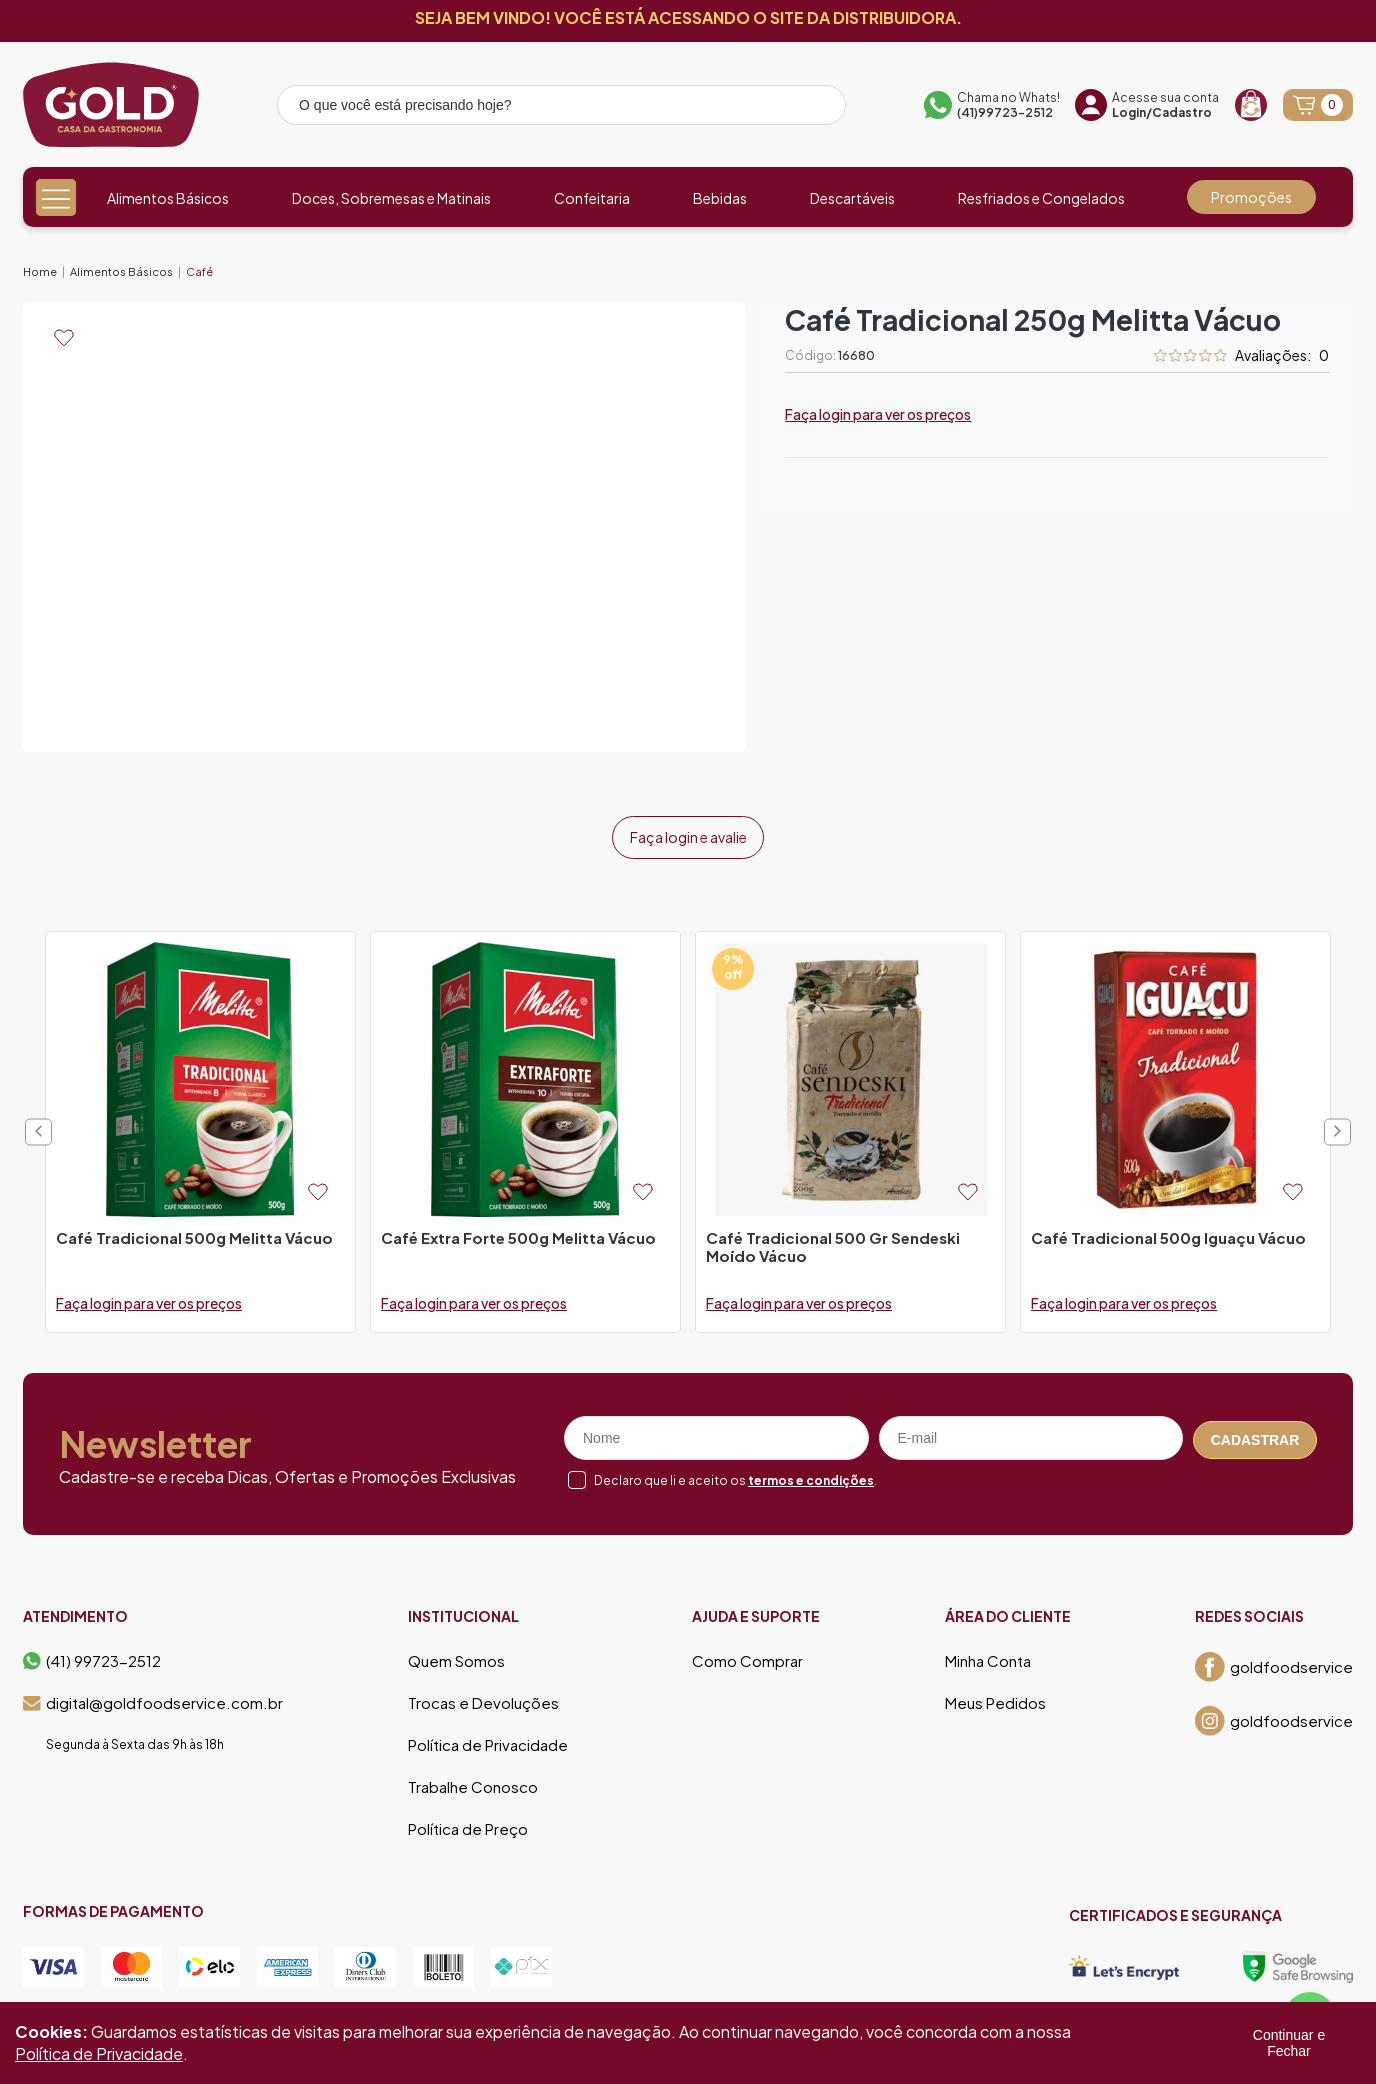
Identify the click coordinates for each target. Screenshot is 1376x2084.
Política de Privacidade (488, 1739)
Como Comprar (747, 1655)
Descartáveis (852, 198)
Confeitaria (592, 198)
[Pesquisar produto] (817, 108)
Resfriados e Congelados (1041, 198)
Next (1337, 1125)
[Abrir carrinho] (1318, 105)
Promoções (1251, 197)
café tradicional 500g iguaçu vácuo (1168, 1232)
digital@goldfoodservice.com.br (153, 1697)
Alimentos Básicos (168, 198)
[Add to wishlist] (64, 338)
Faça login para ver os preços (878, 414)
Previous (38, 1125)
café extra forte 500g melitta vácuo (518, 1232)
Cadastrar (1255, 1432)
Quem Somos (456, 1655)
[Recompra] (1251, 105)
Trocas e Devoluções (483, 1697)
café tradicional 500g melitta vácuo (194, 1232)
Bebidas (720, 198)
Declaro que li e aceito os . (735, 1473)
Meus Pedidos (995, 1697)
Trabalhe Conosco (473, 1781)
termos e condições (811, 1473)
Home (40, 271)
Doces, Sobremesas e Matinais (391, 198)
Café (199, 271)
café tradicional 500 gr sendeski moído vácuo (833, 1241)
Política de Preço (468, 1823)
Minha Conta (988, 1655)
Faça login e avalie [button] (688, 834)
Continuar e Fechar (1289, 2043)
